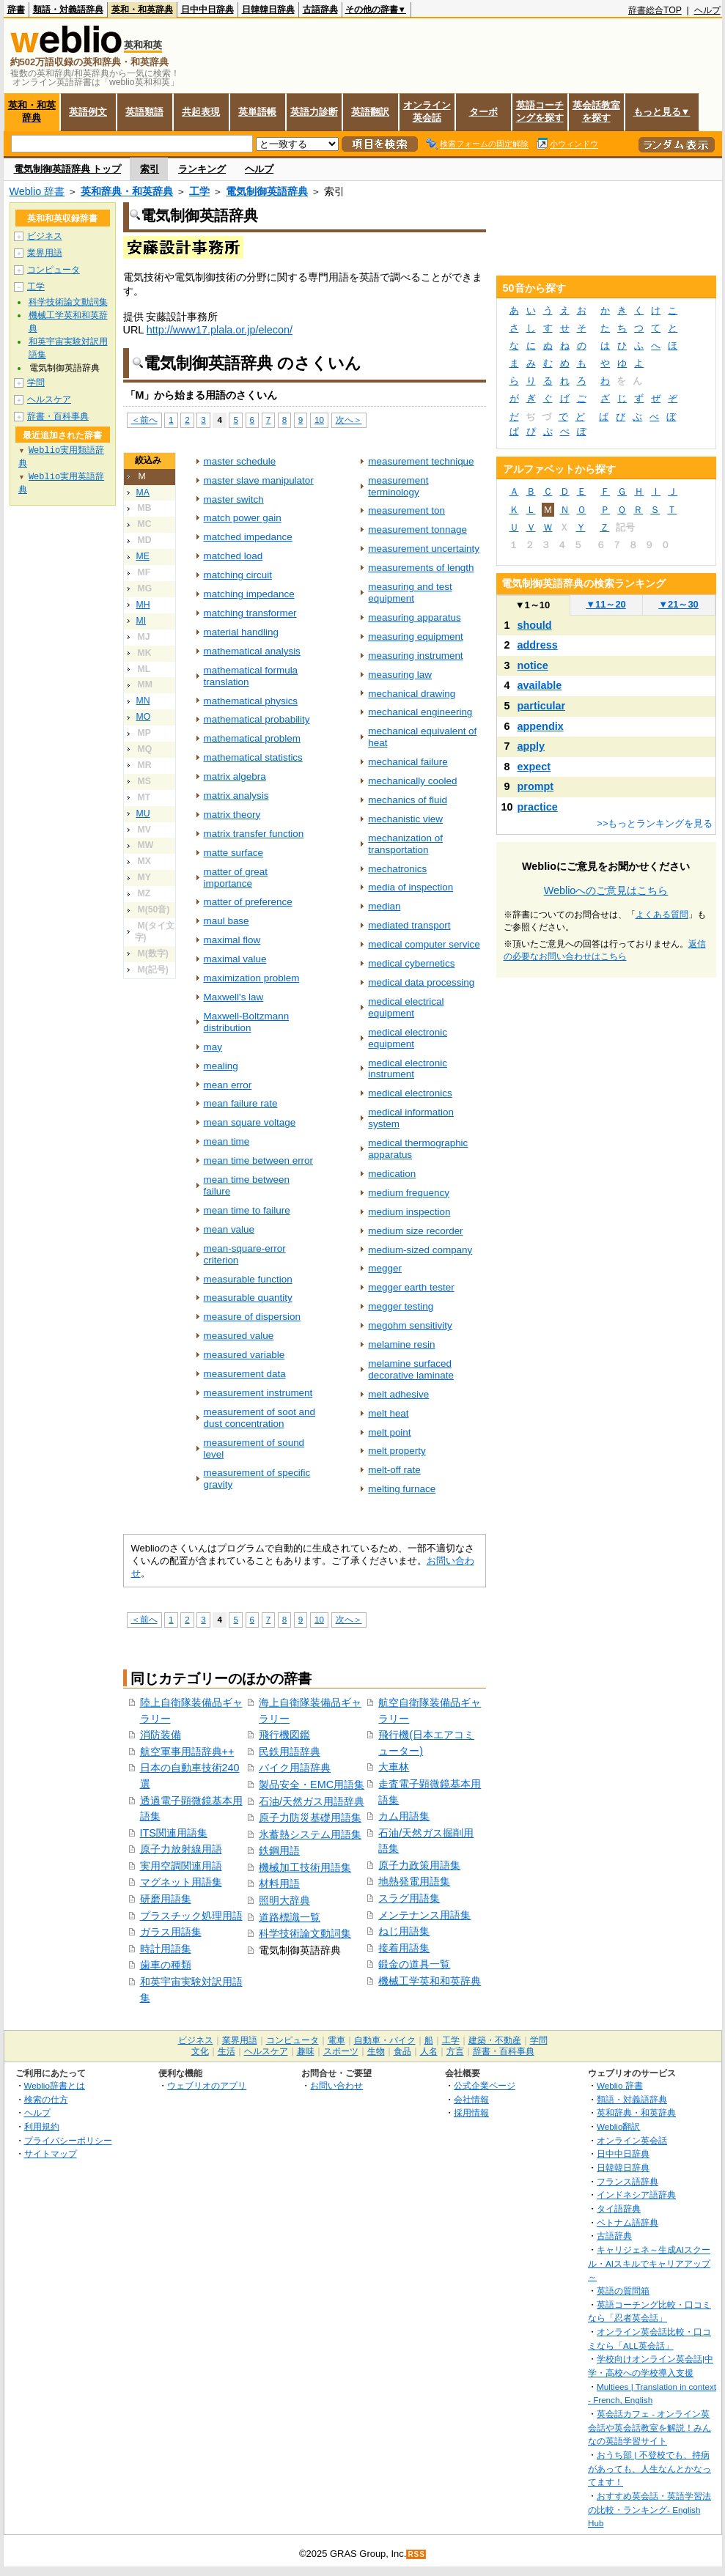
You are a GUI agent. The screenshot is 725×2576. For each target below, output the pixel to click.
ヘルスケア (49, 399)
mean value (229, 1229)
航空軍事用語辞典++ (187, 1751)
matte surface (234, 852)
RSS (416, 2554)
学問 (36, 382)
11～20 (606, 604)
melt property (397, 1450)
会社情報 (471, 2099)
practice (538, 807)
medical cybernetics (411, 963)
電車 (336, 2040)
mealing (221, 1065)
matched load (233, 555)
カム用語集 (404, 1816)
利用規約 (41, 2126)
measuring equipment (415, 636)
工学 (199, 191)
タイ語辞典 (619, 2208)
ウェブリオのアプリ (206, 2085)
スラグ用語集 (409, 1898)
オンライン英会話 (427, 111)
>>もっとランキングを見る (655, 823)
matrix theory (232, 814)
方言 (455, 2051)
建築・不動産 (494, 2040)
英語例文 (88, 111)
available (540, 685)
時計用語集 (165, 1949)
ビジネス (44, 236)
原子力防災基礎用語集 (310, 1817)
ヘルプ (707, 10)
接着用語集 (404, 1948)
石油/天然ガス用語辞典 (311, 1801)
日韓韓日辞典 (268, 9)
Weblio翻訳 (618, 2126)
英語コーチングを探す (540, 111)
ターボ (483, 111)
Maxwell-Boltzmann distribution (247, 1022)
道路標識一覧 (289, 1917)
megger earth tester (411, 1287)
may (213, 1046)
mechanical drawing (411, 693)
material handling (241, 632)
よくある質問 (662, 914)
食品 (402, 2051)
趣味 (305, 2051)
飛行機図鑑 (284, 1735)
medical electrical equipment (406, 1007)
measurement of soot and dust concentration (260, 1417)
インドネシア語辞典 (636, 2194)
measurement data (245, 1373)
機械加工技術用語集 (305, 1867)
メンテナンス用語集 (424, 1915)
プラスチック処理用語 (191, 1916)
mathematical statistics (253, 757)
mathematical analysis (252, 651)
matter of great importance (236, 877)
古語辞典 (320, 9)
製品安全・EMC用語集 (311, 1784)
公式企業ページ (484, 2085)
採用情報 (471, 2112)
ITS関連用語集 (173, 1833)
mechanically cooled (412, 780)
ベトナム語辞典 (627, 2222)
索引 (149, 168)
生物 (376, 2051)
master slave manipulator (259, 480)
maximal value (235, 958)
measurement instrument (258, 1392)
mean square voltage (250, 1122)
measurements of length (421, 567)
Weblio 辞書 (37, 191)
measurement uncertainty (423, 548)
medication (392, 1173)
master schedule (240, 461)
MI (141, 621)
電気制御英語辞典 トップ (68, 168)
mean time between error (259, 1160)
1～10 (532, 604)
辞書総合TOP (655, 10)
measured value (239, 1335)
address (538, 645)
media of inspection (410, 887)
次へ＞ (349, 419)
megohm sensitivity (410, 1325)
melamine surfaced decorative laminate (411, 1369)
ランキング (202, 168)
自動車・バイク (385, 2040)
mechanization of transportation (405, 844)
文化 (200, 2051)
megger (385, 1268)
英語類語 (144, 111)
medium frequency (408, 1192)
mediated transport (409, 925)
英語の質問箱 (623, 2290)
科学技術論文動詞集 (305, 1933)
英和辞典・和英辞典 (127, 191)
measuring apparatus (414, 617)
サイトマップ (50, 2153)
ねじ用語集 (404, 1931)
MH (143, 604)
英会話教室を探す (596, 111)
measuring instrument (415, 655)
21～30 (678, 604)
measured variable (244, 1354)
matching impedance (249, 593)
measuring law (400, 674)
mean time (227, 1141)
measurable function (248, 1279)
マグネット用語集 (181, 1882)
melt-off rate (394, 1469)
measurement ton (406, 510)
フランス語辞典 (627, 2181)
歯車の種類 (165, 1965)
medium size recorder (415, 1230)
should (535, 625)
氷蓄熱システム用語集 (310, 1834)
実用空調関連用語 (181, 1866)
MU (143, 813)
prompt (536, 786)
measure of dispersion (252, 1316)
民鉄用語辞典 (289, 1751)
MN (143, 700)
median (384, 906)
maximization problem (252, 978)
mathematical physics (251, 700)
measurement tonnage (417, 529)
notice (533, 665)
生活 (226, 2051)
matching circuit (238, 574)
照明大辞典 (284, 1900)
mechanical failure (407, 761)
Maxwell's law (234, 997)
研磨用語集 (165, 1899)
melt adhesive (398, 1394)
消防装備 (160, 1735)
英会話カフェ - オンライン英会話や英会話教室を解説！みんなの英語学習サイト (649, 2427)
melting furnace (401, 1488)
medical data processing (421, 982)
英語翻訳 (370, 111)
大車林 (393, 1767)
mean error (228, 1085)
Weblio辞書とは (54, 2085)
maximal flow (232, 939)
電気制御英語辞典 (267, 191)
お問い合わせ (336, 2085)
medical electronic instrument (407, 1069)
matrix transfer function (254, 833)
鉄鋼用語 (279, 1850)
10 (319, 419)
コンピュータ (53, 270)
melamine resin (401, 1344)
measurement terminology (398, 486)
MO (143, 717)
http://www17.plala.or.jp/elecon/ (219, 330)
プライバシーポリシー (68, 2140)
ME (143, 556)
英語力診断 (314, 111)
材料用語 (279, 1883)
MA (143, 492)
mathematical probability (257, 719)
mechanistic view (405, 818)
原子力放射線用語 (181, 1849)
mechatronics (397, 868)
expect (534, 766)
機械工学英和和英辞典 (429, 1981)
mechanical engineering (420, 711)
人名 (429, 2051)
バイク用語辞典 (295, 1768)
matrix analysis (236, 795)
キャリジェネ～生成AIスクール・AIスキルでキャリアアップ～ (649, 2263)
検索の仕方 (46, 2099)
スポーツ (340, 2051)
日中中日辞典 (207, 9)
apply (531, 746)
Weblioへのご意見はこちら (606, 890)
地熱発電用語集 (414, 1881)
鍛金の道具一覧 (414, 1964)
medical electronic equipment (407, 1038)
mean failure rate (241, 1103)
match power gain (242, 517)
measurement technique (421, 461)
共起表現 (201, 111)
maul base (226, 920)
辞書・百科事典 (58, 416)
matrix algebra (235, 776)
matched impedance (248, 536)
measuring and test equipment (410, 592)
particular (542, 706)
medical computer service (424, 944)
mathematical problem (252, 738)
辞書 (16, 9)
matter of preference (248, 901)
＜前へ (144, 419)
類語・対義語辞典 (68, 9)
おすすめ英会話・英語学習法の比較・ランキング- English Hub (649, 2509)
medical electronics (410, 1093)
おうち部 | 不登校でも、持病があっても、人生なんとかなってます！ (649, 2468)
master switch (234, 499)
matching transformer (250, 613)
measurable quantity (248, 1297)
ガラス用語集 (171, 1932)
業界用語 (44, 253)
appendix (541, 726)
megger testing (400, 1306)
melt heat (388, 1413)
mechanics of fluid (407, 799)
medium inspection (409, 1211)
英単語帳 (257, 111)
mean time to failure (247, 1210)
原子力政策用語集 (419, 1865)
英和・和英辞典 (142, 9)
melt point (389, 1432)
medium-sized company (420, 1249)
